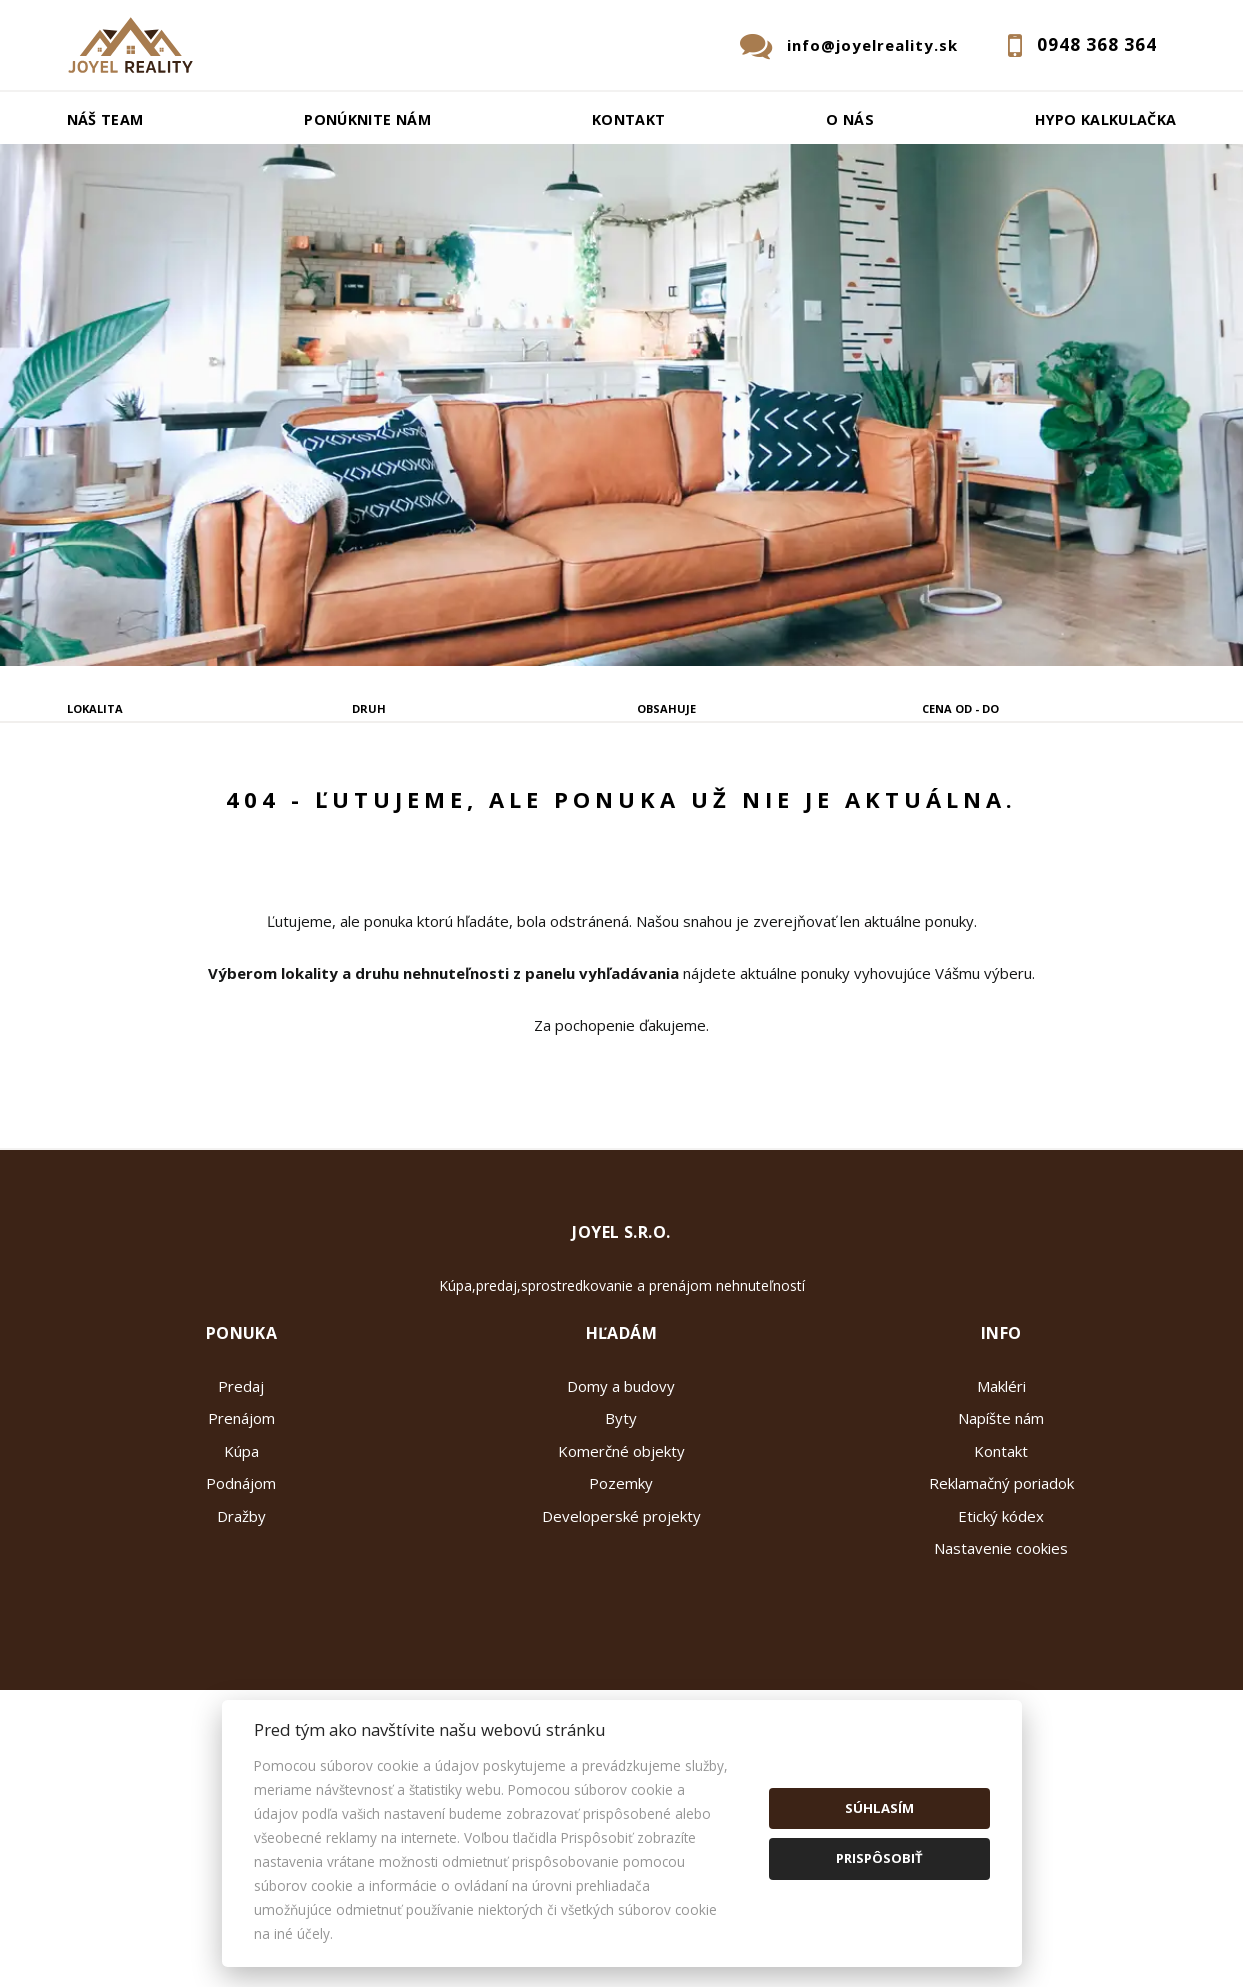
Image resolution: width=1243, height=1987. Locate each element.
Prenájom (246, 809)
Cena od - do (960, 708)
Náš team (105, 119)
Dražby (241, 1667)
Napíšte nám (1001, 1569)
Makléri (1001, 1537)
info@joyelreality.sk (872, 45)
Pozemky (621, 1634)
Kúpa (359, 809)
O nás (850, 119)
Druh (369, 708)
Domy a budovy (621, 1537)
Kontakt (629, 119)
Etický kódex (1001, 1667)
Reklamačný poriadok (1001, 1634)
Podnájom (474, 809)
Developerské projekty (621, 1667)
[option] (621, 405)
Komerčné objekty (621, 1602)
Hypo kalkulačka (1105, 119)
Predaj (127, 809)
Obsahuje (666, 708)
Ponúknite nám (367, 119)
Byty (621, 1569)
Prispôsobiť (879, 1858)
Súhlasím (879, 1808)
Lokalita (95, 708)
